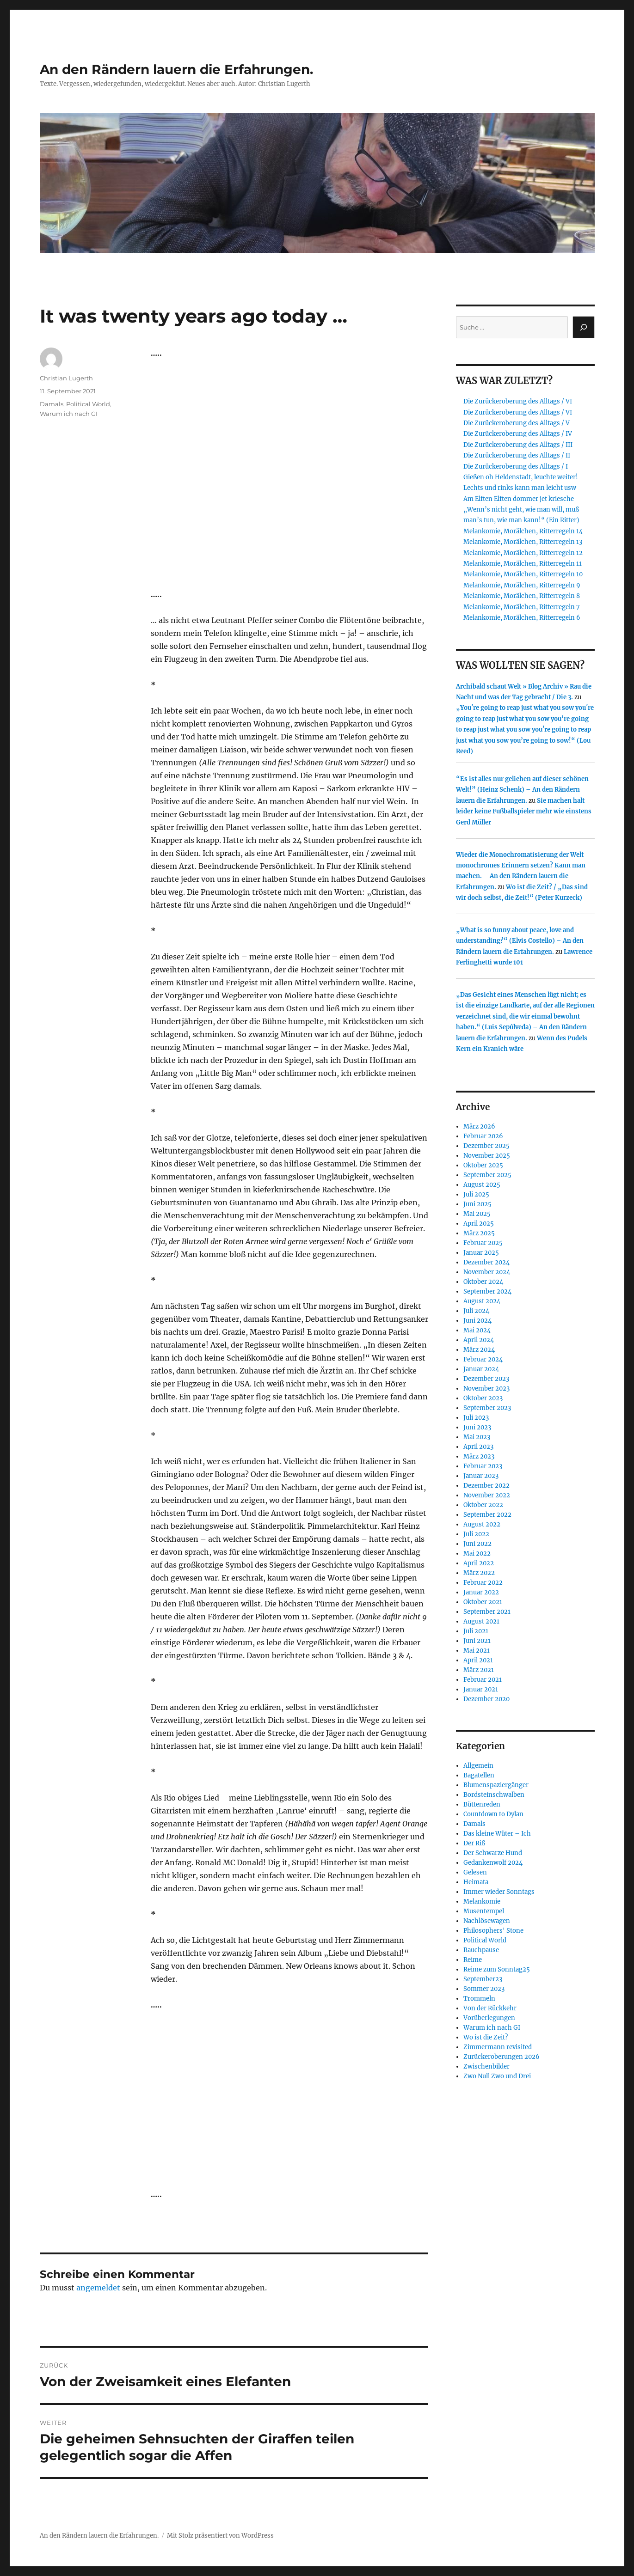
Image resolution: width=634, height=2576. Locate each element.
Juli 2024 (476, 1311)
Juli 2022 (476, 1534)
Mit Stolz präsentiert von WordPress (220, 2535)
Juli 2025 (476, 1194)
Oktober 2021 (482, 1602)
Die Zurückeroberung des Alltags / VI (517, 401)
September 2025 (487, 1175)
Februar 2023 (482, 1466)
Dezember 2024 (486, 1262)
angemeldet (98, 2287)
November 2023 (486, 1388)
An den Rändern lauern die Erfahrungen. (176, 69)
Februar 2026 (483, 1136)
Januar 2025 (481, 1253)
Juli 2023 (476, 1418)
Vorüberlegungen (489, 2018)
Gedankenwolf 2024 (493, 1863)
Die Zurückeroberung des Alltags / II (516, 455)
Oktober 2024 (483, 1282)
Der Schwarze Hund (492, 1853)
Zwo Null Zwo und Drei (497, 2076)
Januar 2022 (481, 1592)
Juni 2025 (477, 1204)
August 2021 (481, 1621)
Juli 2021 (475, 1631)
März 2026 (479, 1126)
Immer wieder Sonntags (499, 1892)
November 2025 (486, 1156)
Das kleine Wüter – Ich (497, 1833)
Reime (472, 1960)
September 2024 (487, 1291)
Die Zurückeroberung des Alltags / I (515, 466)
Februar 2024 (483, 1359)
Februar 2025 (483, 1243)
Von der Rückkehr (490, 2008)
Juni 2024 (477, 1321)
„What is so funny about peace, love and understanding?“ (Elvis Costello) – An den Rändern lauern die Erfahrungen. (520, 941)
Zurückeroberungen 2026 (501, 2057)
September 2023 (487, 1408)
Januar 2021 (480, 1689)
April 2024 (478, 1340)
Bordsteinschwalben (493, 1795)
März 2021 (478, 1670)
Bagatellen (478, 1775)
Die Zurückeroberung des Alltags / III (517, 445)
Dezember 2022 (486, 1485)
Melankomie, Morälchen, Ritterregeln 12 (523, 553)
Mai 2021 (476, 1650)
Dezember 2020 (486, 1699)
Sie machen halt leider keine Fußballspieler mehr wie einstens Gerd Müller (523, 811)
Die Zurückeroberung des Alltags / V (516, 423)
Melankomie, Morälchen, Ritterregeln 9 (521, 585)
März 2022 (479, 1573)
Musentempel (483, 1911)
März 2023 (478, 1456)
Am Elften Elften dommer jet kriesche (518, 499)
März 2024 (479, 1350)
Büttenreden (481, 1804)
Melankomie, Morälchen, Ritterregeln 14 (523, 531)
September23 (482, 1979)
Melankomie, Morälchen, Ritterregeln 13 (522, 542)
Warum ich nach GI (69, 413)
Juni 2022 (477, 1544)
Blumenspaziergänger (496, 1785)
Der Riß (474, 1843)
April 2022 (478, 1563)
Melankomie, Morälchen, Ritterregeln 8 (521, 596)
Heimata (475, 1882)
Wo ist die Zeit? (485, 2037)
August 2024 (481, 1301)
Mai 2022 (477, 1553)
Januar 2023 (481, 1476)
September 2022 (487, 1515)
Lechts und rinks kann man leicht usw (519, 488)
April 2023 (478, 1447)
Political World (88, 404)
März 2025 (479, 1233)
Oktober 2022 (483, 1505)
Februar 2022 (483, 1583)
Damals (51, 404)
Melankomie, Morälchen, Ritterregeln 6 (521, 618)
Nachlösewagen (486, 1921)
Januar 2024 (481, 1369)
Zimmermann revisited (497, 2047)
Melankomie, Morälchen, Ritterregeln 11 (522, 564)
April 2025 (478, 1223)
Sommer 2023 (484, 1989)
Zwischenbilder (486, 2066)
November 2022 (486, 1495)
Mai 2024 (477, 1330)
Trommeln (479, 1998)
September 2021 (487, 1612)
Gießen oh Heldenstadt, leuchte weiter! (520, 477)
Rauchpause (481, 1950)
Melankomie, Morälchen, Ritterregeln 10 (523, 574)
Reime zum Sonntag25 (496, 1969)
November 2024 (486, 1272)
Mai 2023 (476, 1437)
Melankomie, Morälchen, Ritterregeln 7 (521, 607)
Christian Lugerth (66, 378)
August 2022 (481, 1524)
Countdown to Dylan (493, 1814)
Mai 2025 (477, 1214)
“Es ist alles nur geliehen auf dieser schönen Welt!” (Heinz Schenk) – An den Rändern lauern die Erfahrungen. (522, 790)
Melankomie (481, 1901)
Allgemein (478, 1766)
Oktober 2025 (483, 1165)
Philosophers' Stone (493, 1931)
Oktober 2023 (483, 1398)
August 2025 (481, 1185)
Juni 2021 (477, 1641)
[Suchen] (583, 327)
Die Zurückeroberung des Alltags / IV (517, 434)
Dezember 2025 (486, 1146)
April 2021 (478, 1660)
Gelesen (475, 1872)
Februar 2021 (482, 1680)
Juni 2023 (477, 1427)
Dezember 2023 (486, 1379)
